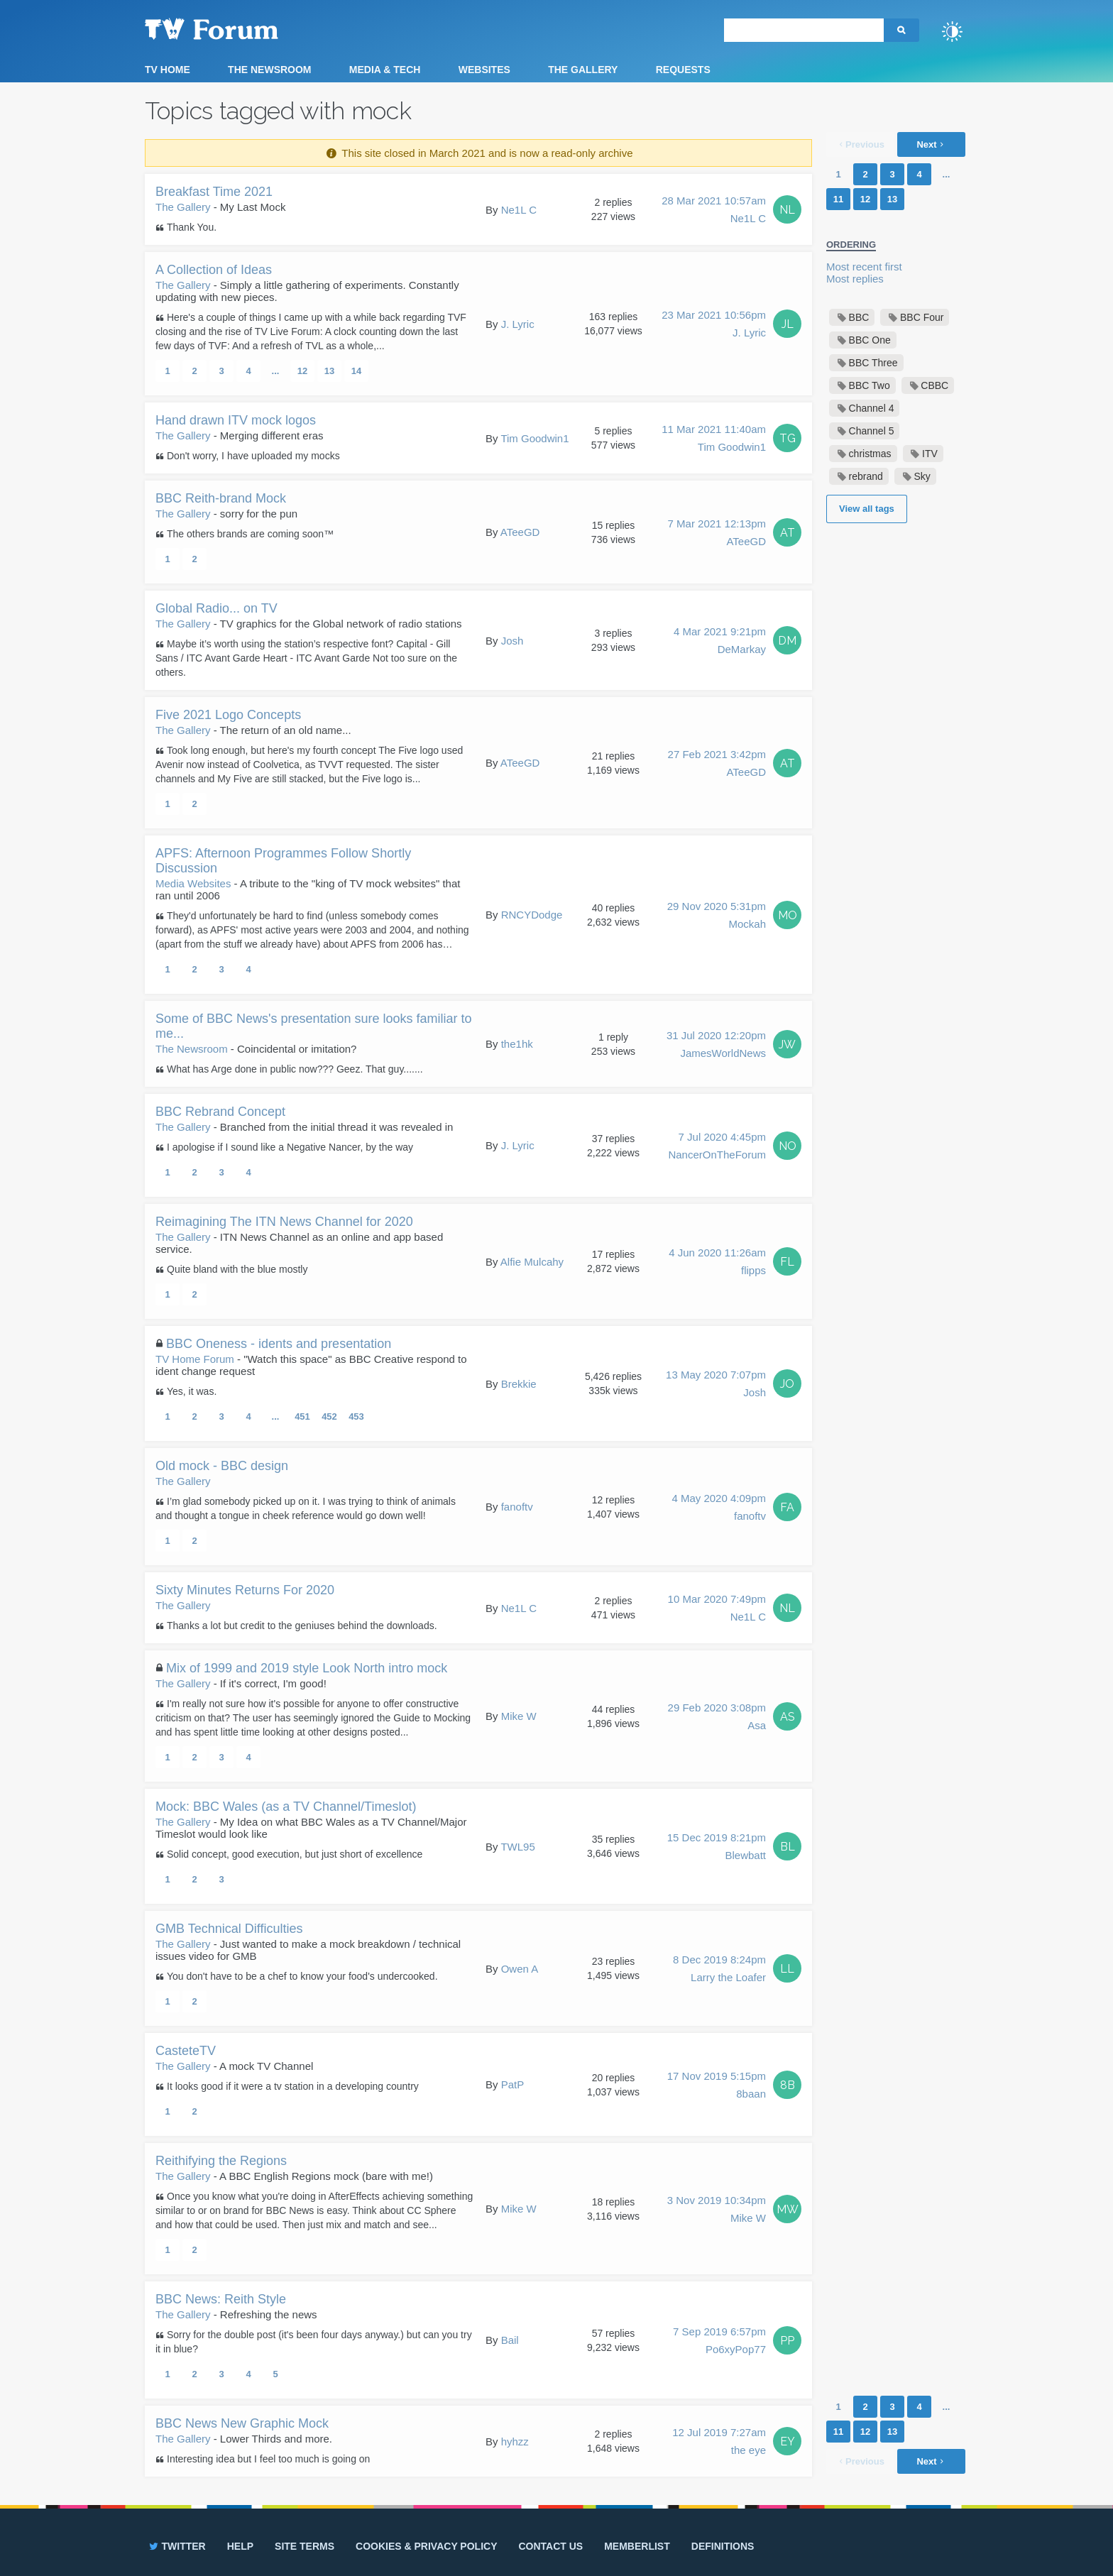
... (276, 371)
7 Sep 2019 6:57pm (719, 2341)
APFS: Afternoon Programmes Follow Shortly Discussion (283, 860)
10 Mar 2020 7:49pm (717, 1609)
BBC (859, 317)
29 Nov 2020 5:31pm (716, 916)
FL (787, 1261)
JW (787, 1044)
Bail (510, 2340)
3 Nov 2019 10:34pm (716, 2210)
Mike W (519, 1716)
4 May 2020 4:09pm (718, 1508)
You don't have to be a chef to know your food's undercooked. (302, 1976)
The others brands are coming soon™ (250, 533)
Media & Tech (385, 69)
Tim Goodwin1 (534, 438)
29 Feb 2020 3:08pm (717, 1717)
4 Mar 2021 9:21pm (720, 641)
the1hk (517, 1044)
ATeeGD (520, 532)
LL (787, 1968)
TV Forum (233, 28)
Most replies (855, 279)
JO (787, 1384)
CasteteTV (185, 2051)
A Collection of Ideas (213, 270)
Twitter (176, 2546)
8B (787, 2085)
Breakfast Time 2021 (214, 192)
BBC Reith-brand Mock (220, 498)
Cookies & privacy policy (426, 2546)
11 (838, 199)
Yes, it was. (191, 1391)
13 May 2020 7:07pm (716, 1385)
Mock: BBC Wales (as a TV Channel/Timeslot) (285, 1806)
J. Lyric (517, 324)
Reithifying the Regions (221, 2161)
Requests (683, 69)
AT (787, 532)
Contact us (550, 2546)
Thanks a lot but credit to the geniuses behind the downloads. (302, 1625)
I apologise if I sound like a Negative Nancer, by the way (290, 1147)
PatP (513, 2084)
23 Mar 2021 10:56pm (714, 325)
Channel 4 (871, 408)
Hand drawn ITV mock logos (235, 420)
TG (787, 438)
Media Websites (193, 883)
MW (788, 2209)
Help (240, 2546)
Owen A (520, 1969)
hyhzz (515, 2441)
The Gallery (583, 69)
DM (787, 640)
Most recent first (864, 267)
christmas (870, 453)
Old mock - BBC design (221, 1466)
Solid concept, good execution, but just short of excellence (294, 1854)
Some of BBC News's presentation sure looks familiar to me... (313, 1026)
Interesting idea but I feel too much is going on (268, 2459)
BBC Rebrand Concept (220, 1112)
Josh (512, 641)
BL (787, 1846)
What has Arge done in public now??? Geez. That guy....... (295, 1069)
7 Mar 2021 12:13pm (717, 533)
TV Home (167, 69)
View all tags (866, 508)
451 (302, 1416)
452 (329, 1416)
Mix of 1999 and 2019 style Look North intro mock (306, 1668)
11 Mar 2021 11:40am (714, 439)
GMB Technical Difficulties (228, 1929)
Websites (484, 69)
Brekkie (519, 1384)
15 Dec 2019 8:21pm (716, 1847)
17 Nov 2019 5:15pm (716, 2086)
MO (787, 915)
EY (787, 2441)
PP (787, 2340)
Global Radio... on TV (216, 608)
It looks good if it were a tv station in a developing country (293, 2086)
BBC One (870, 340)
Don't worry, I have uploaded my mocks (253, 455)
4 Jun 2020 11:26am (717, 1262)
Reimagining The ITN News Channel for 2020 (284, 1222)
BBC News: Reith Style (220, 2299)
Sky (922, 476)
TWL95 (517, 1847)
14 (356, 371)
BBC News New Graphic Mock (242, 2423)
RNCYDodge (532, 915)
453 (356, 1416)
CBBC (934, 385)
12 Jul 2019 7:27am (719, 2442)
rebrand (866, 476)
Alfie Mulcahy (532, 1262)
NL (787, 210)
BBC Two (869, 385)
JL (788, 324)
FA (787, 1507)
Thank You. (191, 227)
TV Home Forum (194, 1359)
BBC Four (921, 317)
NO (787, 1146)
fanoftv (517, 1507)
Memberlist (637, 2546)
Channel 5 (871, 431)
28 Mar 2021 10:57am (714, 210)
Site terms (304, 2546)
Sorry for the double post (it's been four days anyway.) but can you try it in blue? (313, 2342)
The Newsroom (269, 69)
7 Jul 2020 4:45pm (717, 1147)
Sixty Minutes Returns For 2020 (244, 1590)
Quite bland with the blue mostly (237, 1269)
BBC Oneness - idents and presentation (278, 1344)
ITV (930, 453)
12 (302, 371)
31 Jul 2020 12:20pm (716, 1045)
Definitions (723, 2546)
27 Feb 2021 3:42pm (717, 764)
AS (787, 1716)
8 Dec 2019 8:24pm (719, 1969)
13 (329, 371)
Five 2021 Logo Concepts (228, 715)
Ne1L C (519, 210)
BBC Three (873, 362)
